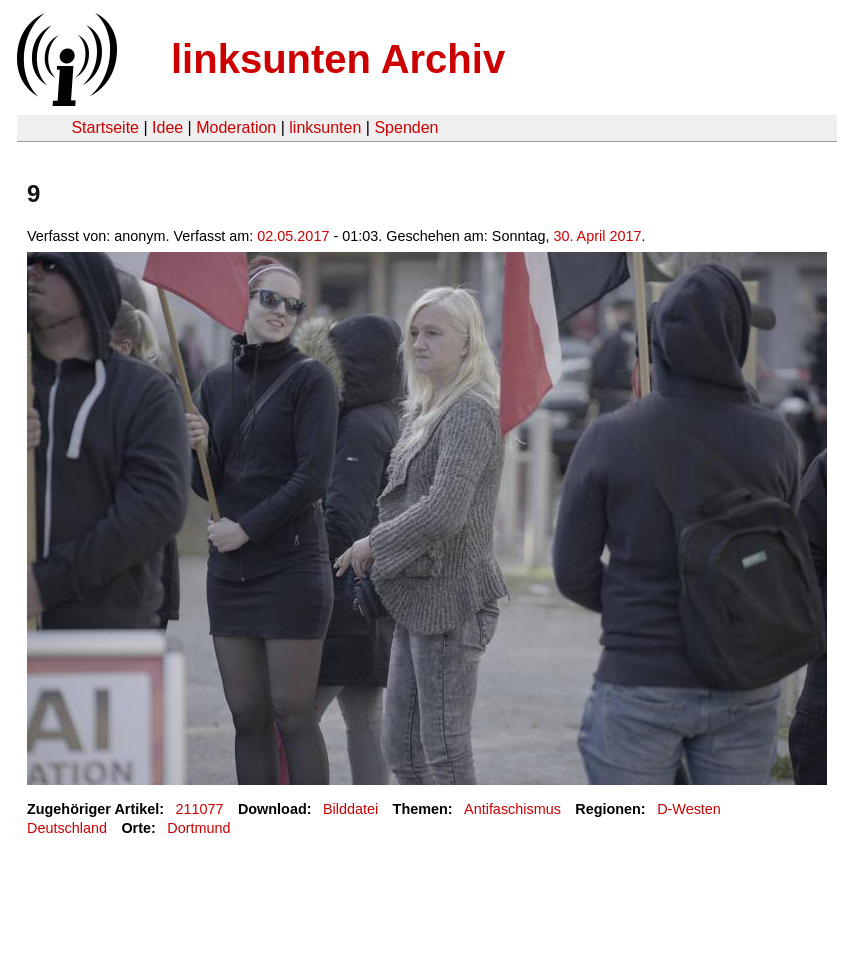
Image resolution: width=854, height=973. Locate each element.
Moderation (236, 127)
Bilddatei (350, 809)
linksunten (325, 127)
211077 (200, 809)
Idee (167, 127)
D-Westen (689, 809)
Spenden (406, 127)
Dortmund (198, 828)
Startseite (105, 127)
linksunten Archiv (338, 59)
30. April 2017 (597, 236)
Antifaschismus (512, 809)
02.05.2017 (293, 236)
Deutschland (67, 828)
